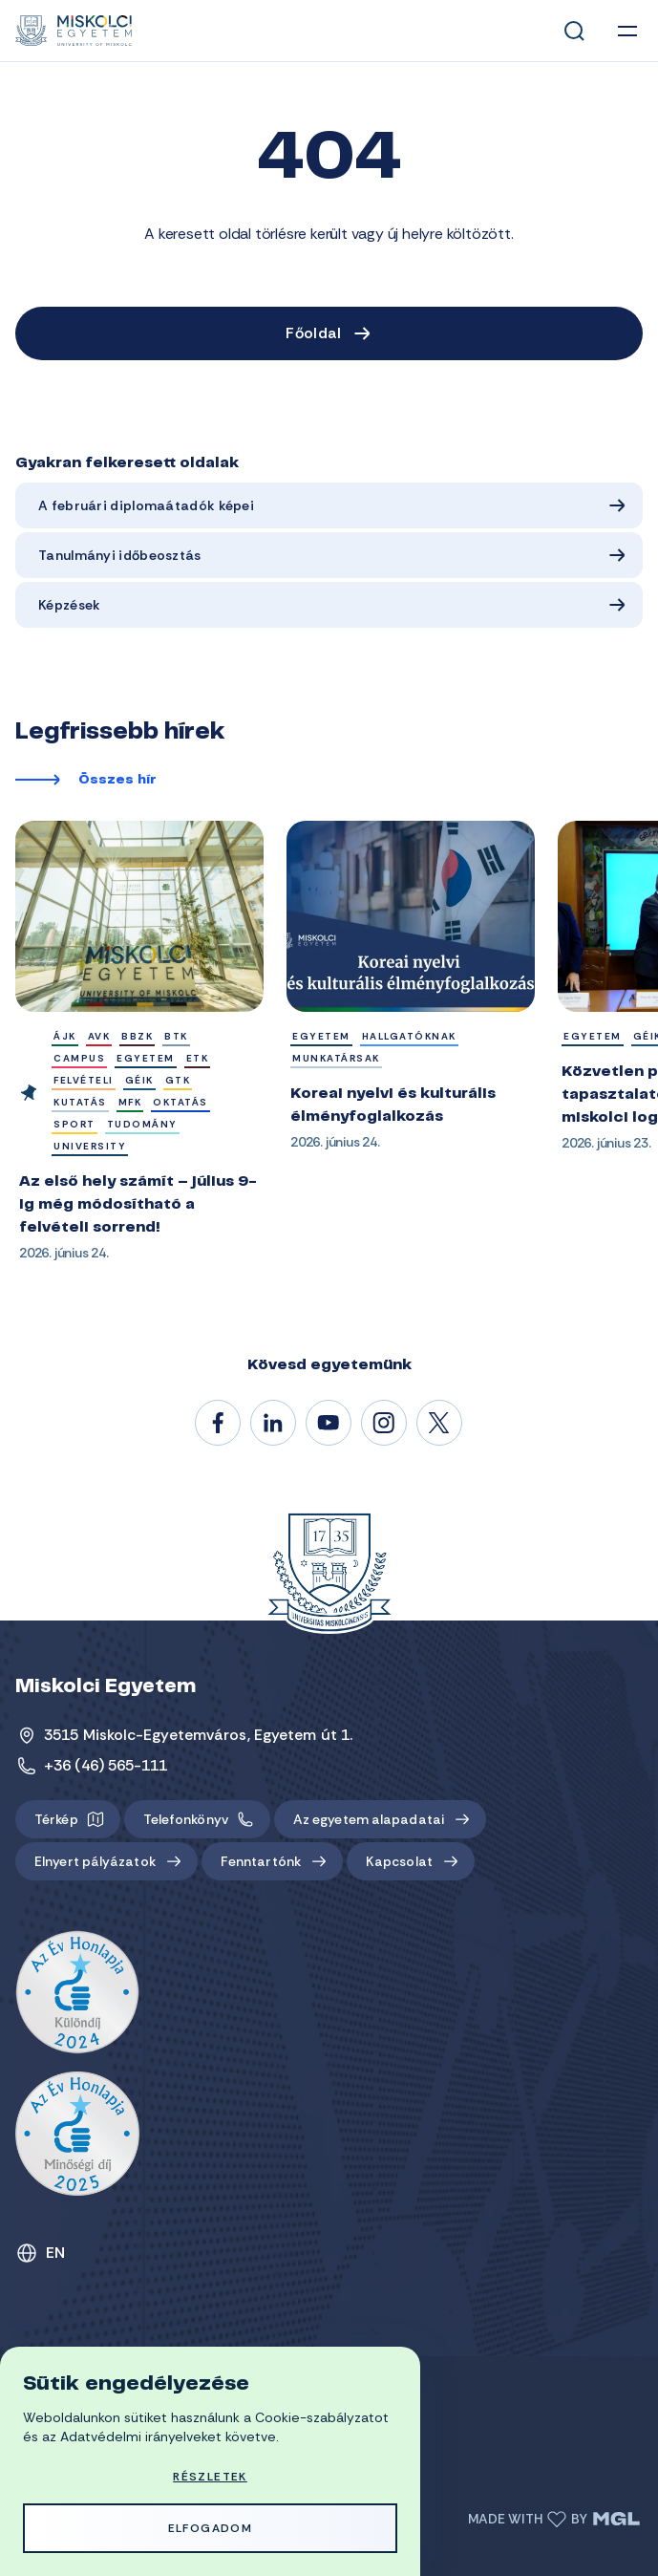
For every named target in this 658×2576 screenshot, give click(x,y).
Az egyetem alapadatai (368, 1819)
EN (56, 2253)
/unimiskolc (219, 1424)
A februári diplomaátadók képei (146, 505)
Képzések (69, 604)
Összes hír (117, 780)
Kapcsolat (399, 1861)
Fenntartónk (261, 1861)
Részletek (210, 2476)
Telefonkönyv (185, 1819)
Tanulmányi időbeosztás (120, 555)
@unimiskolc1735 (329, 1424)
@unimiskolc (440, 1424)
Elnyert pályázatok (95, 1861)
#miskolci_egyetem (385, 1424)
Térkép (56, 1819)
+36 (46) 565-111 (106, 1765)
